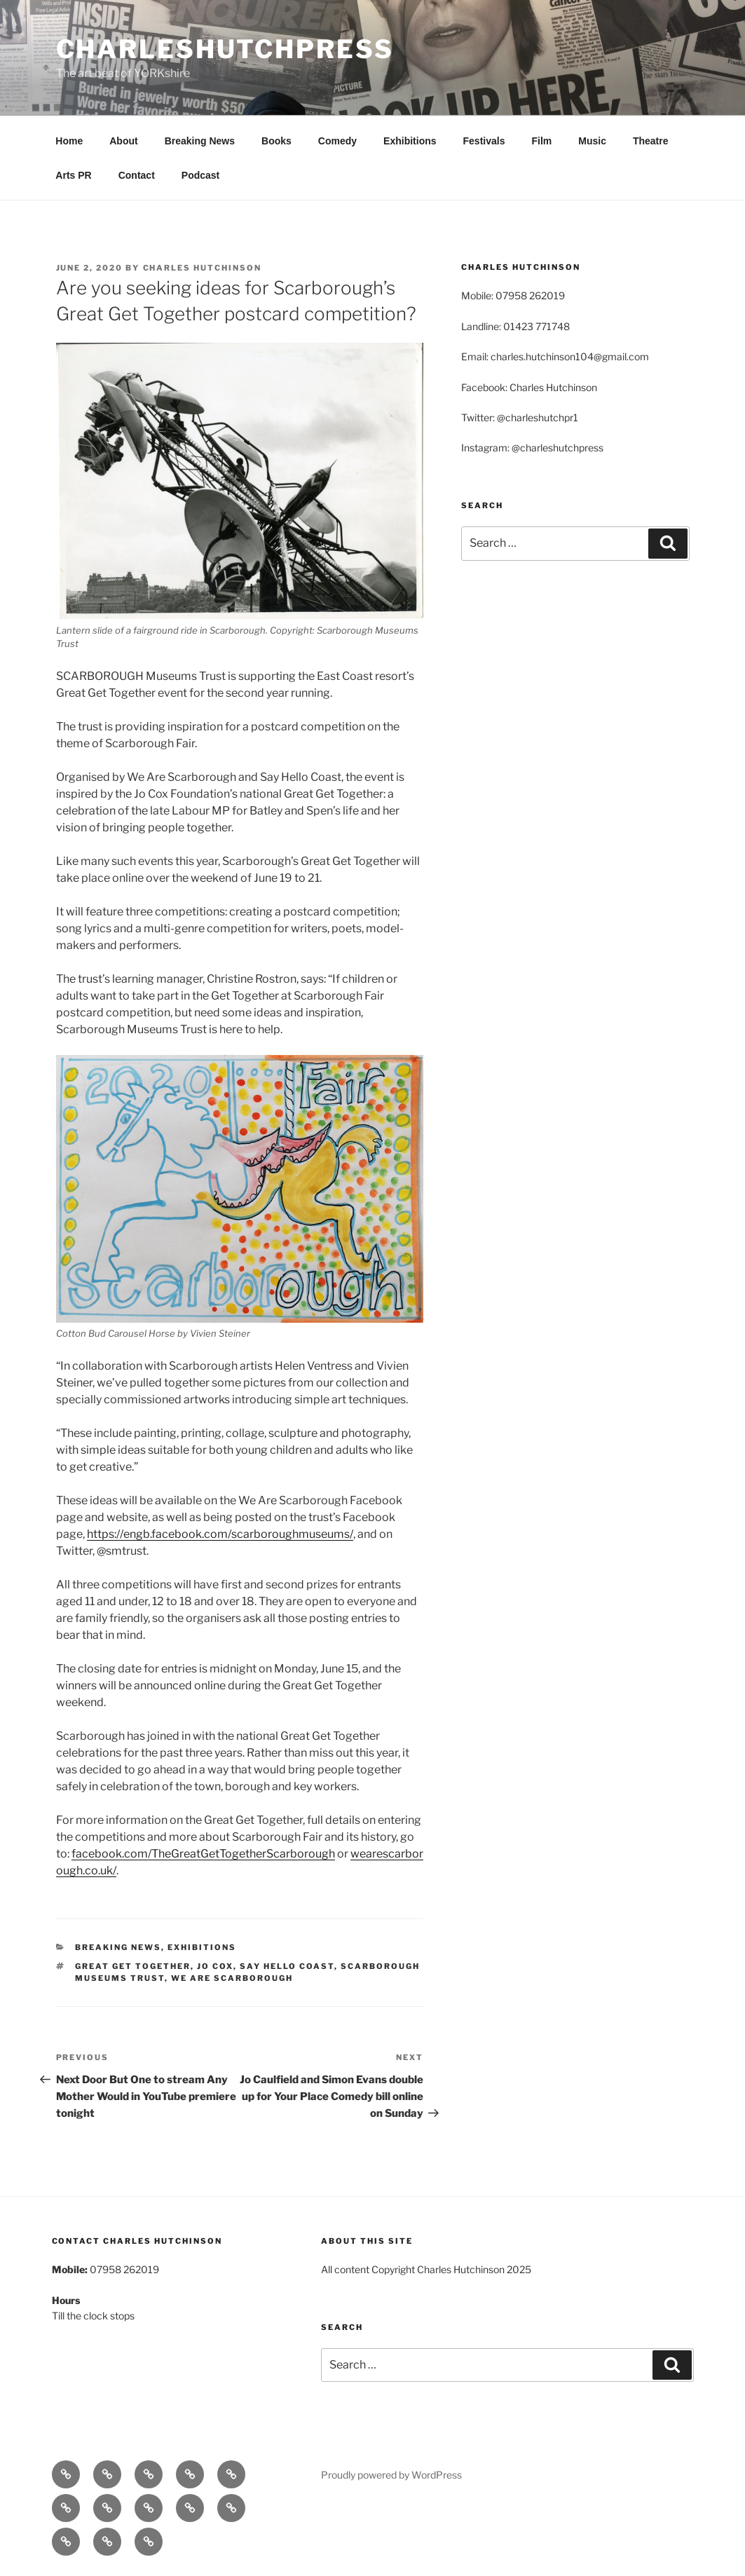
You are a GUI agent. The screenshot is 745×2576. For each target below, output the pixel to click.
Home (69, 140)
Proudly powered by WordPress (391, 2475)
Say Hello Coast (287, 1966)
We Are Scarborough (232, 1978)
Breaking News (200, 140)
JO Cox (215, 1966)
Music (592, 140)
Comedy (337, 140)
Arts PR (73, 175)
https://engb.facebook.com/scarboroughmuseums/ (220, 1534)
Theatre (651, 140)
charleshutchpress (225, 49)
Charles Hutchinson (202, 268)
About (123, 140)
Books (276, 140)
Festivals (484, 140)
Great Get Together (133, 1966)
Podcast (200, 175)
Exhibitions (409, 140)
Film (541, 140)
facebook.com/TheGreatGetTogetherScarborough (203, 1853)
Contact (136, 175)
